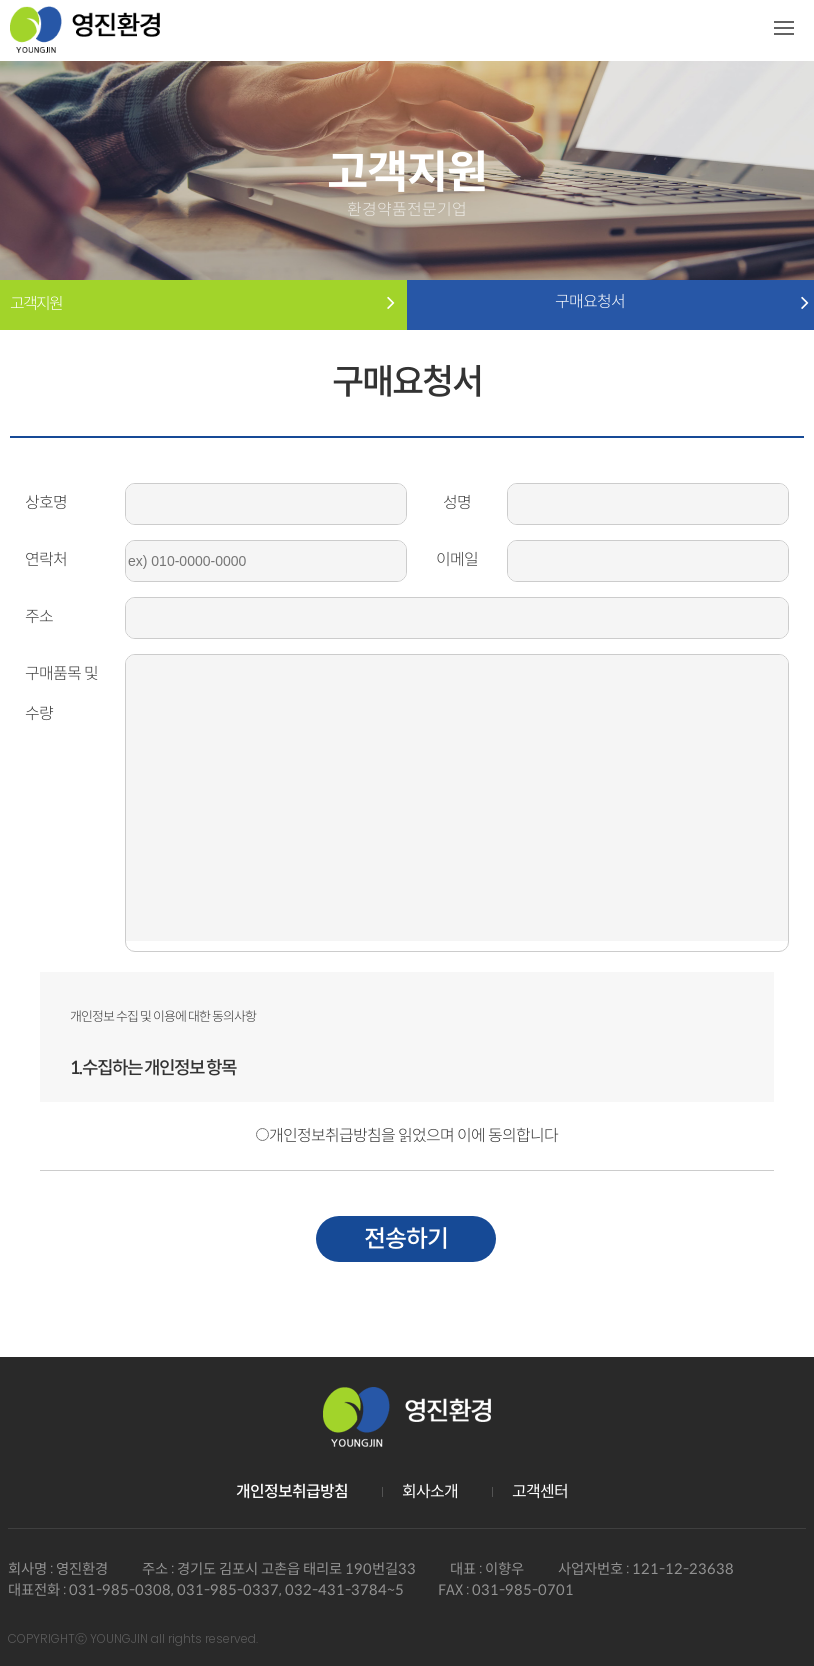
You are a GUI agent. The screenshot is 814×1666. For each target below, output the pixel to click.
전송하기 (406, 1239)
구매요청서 (611, 302)
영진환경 (85, 37)
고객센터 (540, 1491)
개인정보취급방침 (292, 1491)
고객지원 (36, 304)
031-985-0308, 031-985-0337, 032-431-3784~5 (236, 1590)
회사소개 (430, 1491)
